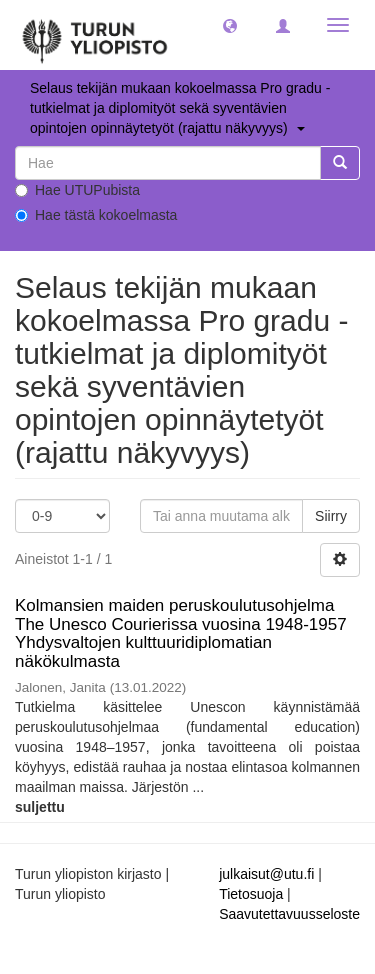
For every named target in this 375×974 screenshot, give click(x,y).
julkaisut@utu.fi (266, 874)
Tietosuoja (251, 894)
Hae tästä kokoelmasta (96, 215)
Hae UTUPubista (77, 190)
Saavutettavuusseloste (289, 914)
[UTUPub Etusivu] (95, 35)
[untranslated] (168, 163)
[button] (230, 25)
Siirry (331, 516)
